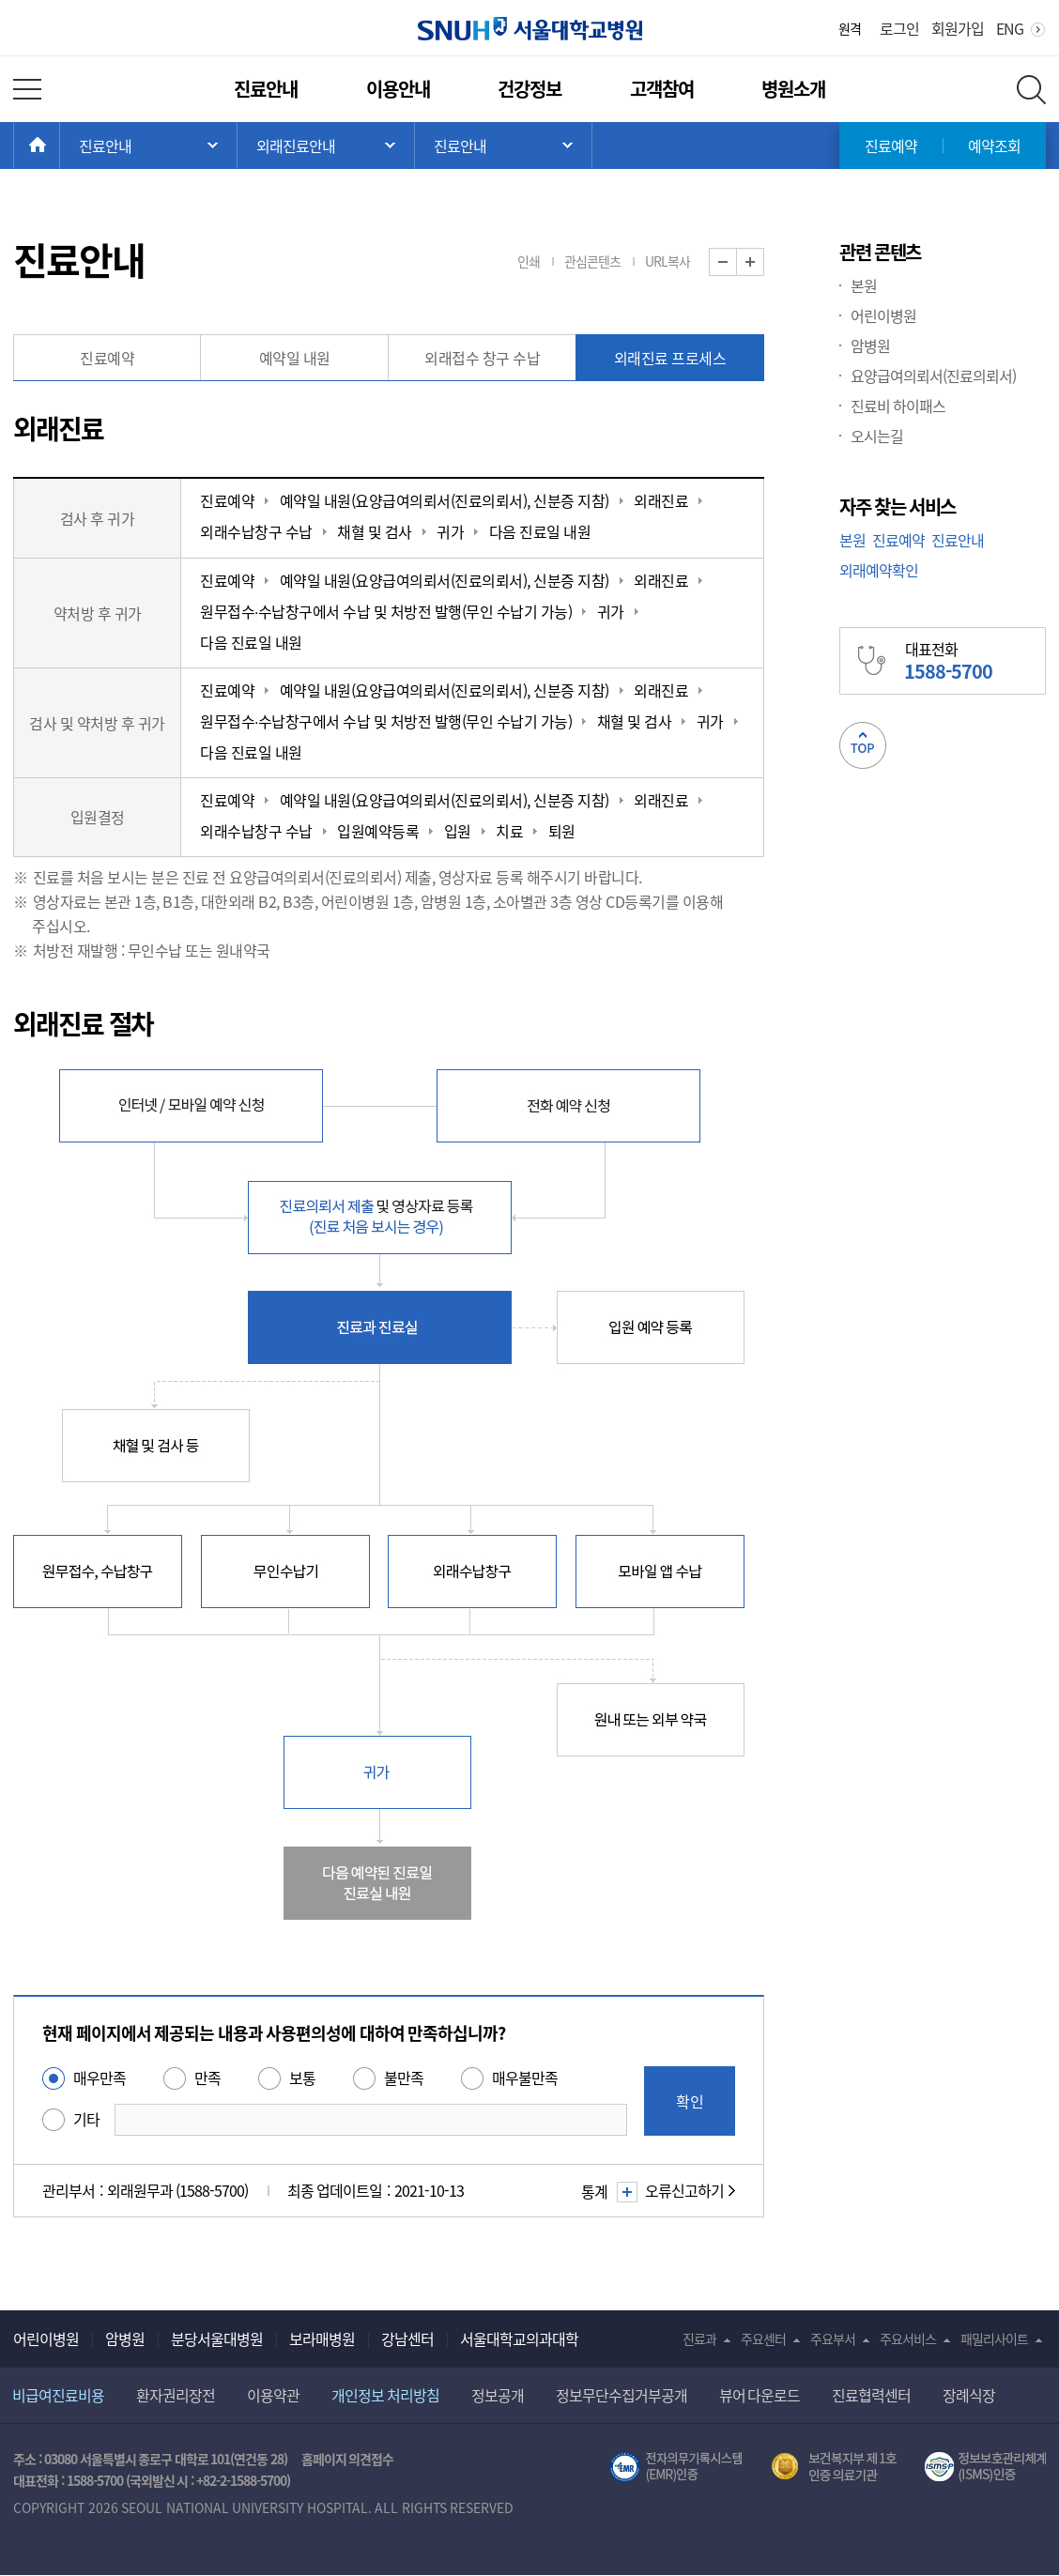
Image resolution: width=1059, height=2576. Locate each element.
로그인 (899, 28)
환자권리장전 (175, 2395)
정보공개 (497, 2395)
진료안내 (266, 88)
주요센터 (763, 2338)
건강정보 (529, 88)
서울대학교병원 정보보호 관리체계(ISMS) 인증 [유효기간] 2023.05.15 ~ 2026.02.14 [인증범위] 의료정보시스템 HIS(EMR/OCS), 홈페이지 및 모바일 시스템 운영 (985, 2467)
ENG (1009, 28)
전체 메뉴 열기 (27, 89)
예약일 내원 (294, 357)
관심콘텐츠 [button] (592, 261)
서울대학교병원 (530, 28)
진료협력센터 (871, 2395)
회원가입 (957, 28)
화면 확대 (763, 262)
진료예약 (891, 145)
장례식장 (969, 2395)
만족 (207, 2077)
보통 (302, 2077)
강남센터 (407, 2338)
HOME (59, 145)
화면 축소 (736, 262)
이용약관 (273, 2395)
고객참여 (662, 88)
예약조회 (994, 145)
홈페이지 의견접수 (347, 2458)
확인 (690, 2101)
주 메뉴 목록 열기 (148, 145)
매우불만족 (525, 2077)
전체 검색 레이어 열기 (1031, 89)
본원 (864, 285)
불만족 (403, 2077)
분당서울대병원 (217, 2338)
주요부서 (832, 2338)
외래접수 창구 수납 (482, 357)
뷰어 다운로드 (760, 2395)
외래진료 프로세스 (670, 357)
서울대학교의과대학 (519, 2338)
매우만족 (99, 2077)
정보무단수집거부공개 (621, 2395)
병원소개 (793, 88)
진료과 (699, 2338)
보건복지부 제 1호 (834, 2467)
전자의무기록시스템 (676, 2467)
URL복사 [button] (667, 261)
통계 (607, 2191)
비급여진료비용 (58, 2395)
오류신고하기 (684, 2190)
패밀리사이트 (994, 2338)
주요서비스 (908, 2338)
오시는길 (877, 435)
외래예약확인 (878, 570)
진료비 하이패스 (898, 405)
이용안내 (398, 88)
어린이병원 (883, 315)
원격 (849, 28)
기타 (86, 2119)
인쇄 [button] (528, 261)
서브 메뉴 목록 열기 (326, 145)
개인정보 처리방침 (385, 2395)
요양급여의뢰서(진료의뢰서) (933, 375)
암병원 (870, 345)
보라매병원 (322, 2338)
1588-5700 (95, 2480)
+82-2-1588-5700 (241, 2480)
